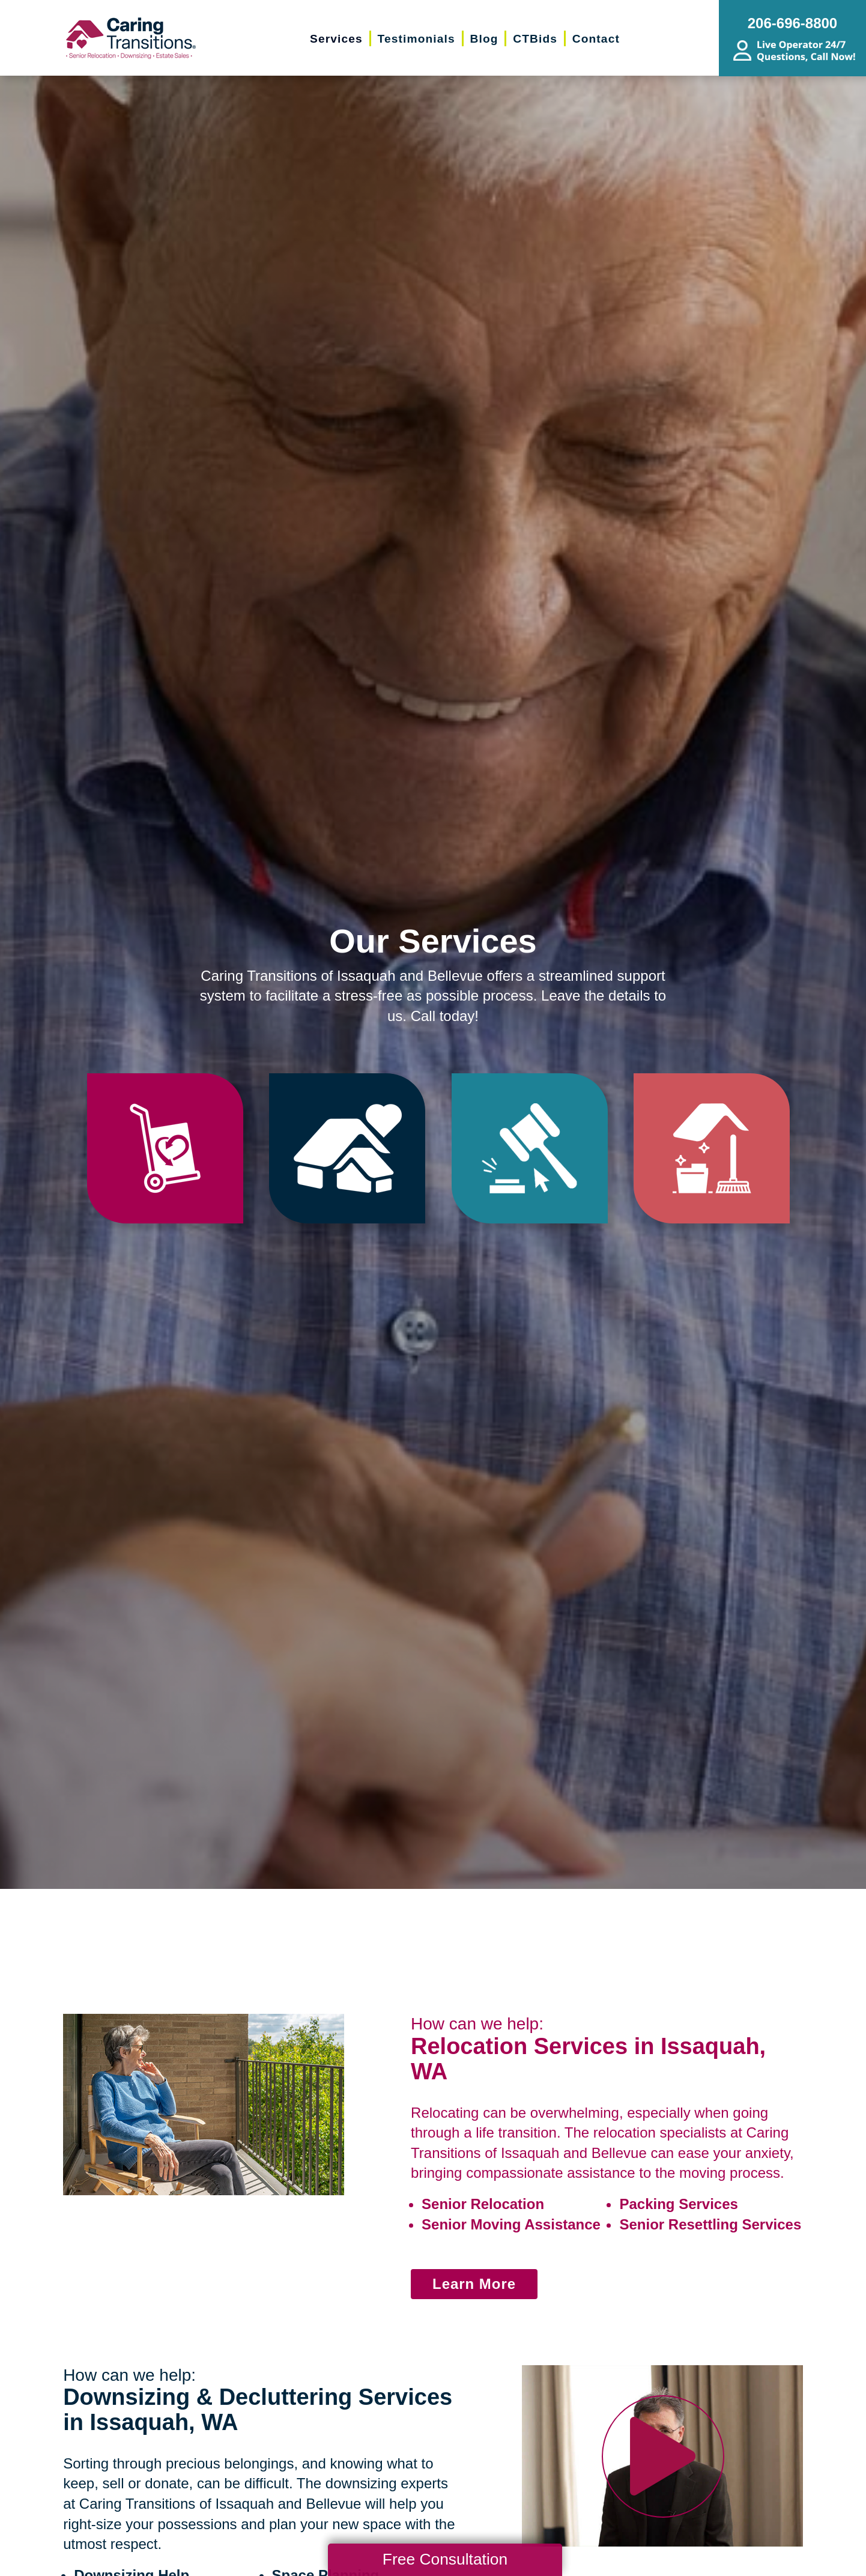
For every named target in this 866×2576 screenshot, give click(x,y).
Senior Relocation (483, 2204)
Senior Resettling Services (710, 2224)
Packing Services (678, 2204)
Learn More (474, 2284)
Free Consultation (445, 2559)
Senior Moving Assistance (511, 2224)
